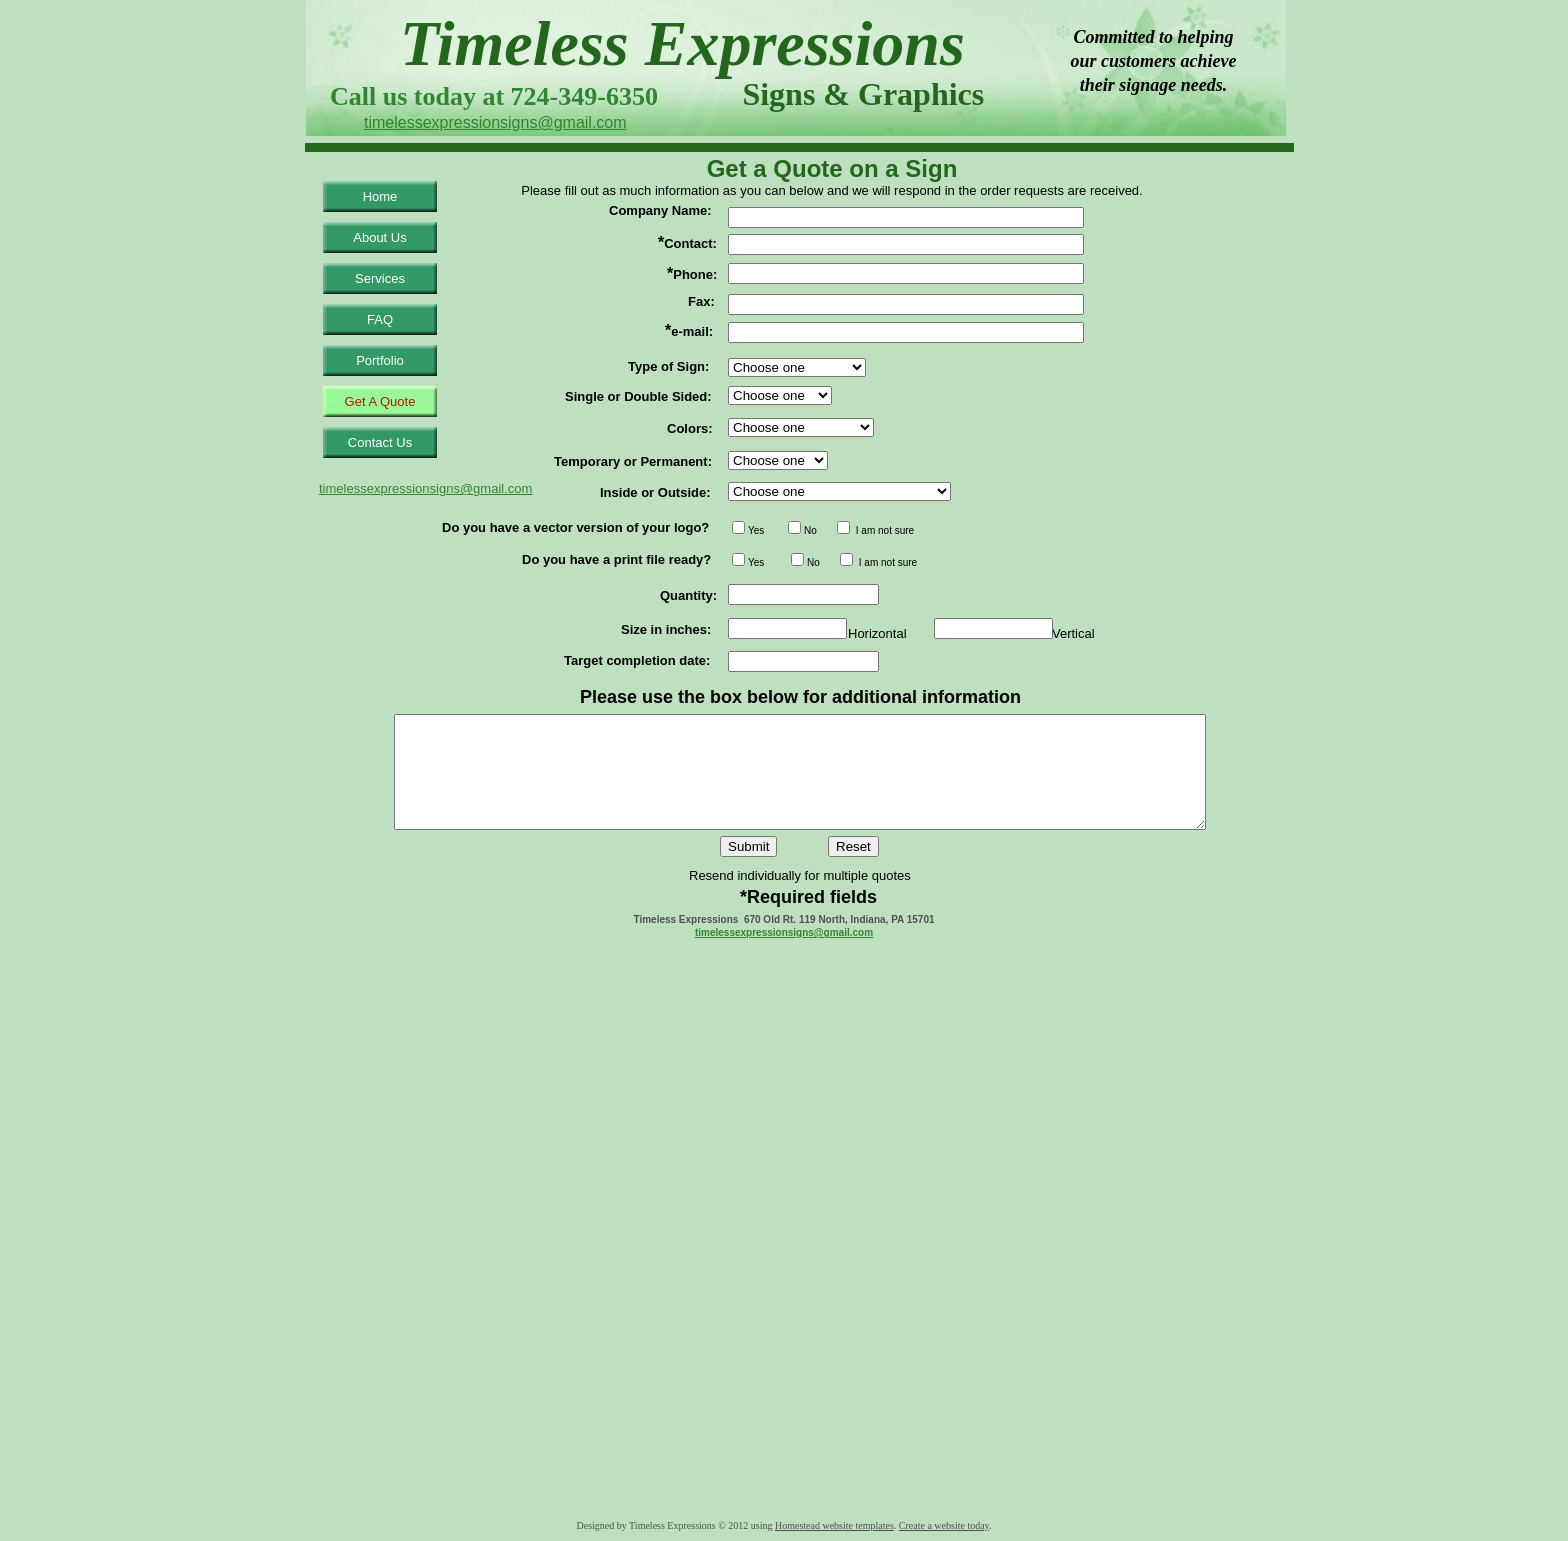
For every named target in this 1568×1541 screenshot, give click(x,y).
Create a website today (944, 1525)
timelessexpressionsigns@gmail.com (784, 932)
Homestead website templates (834, 1525)
